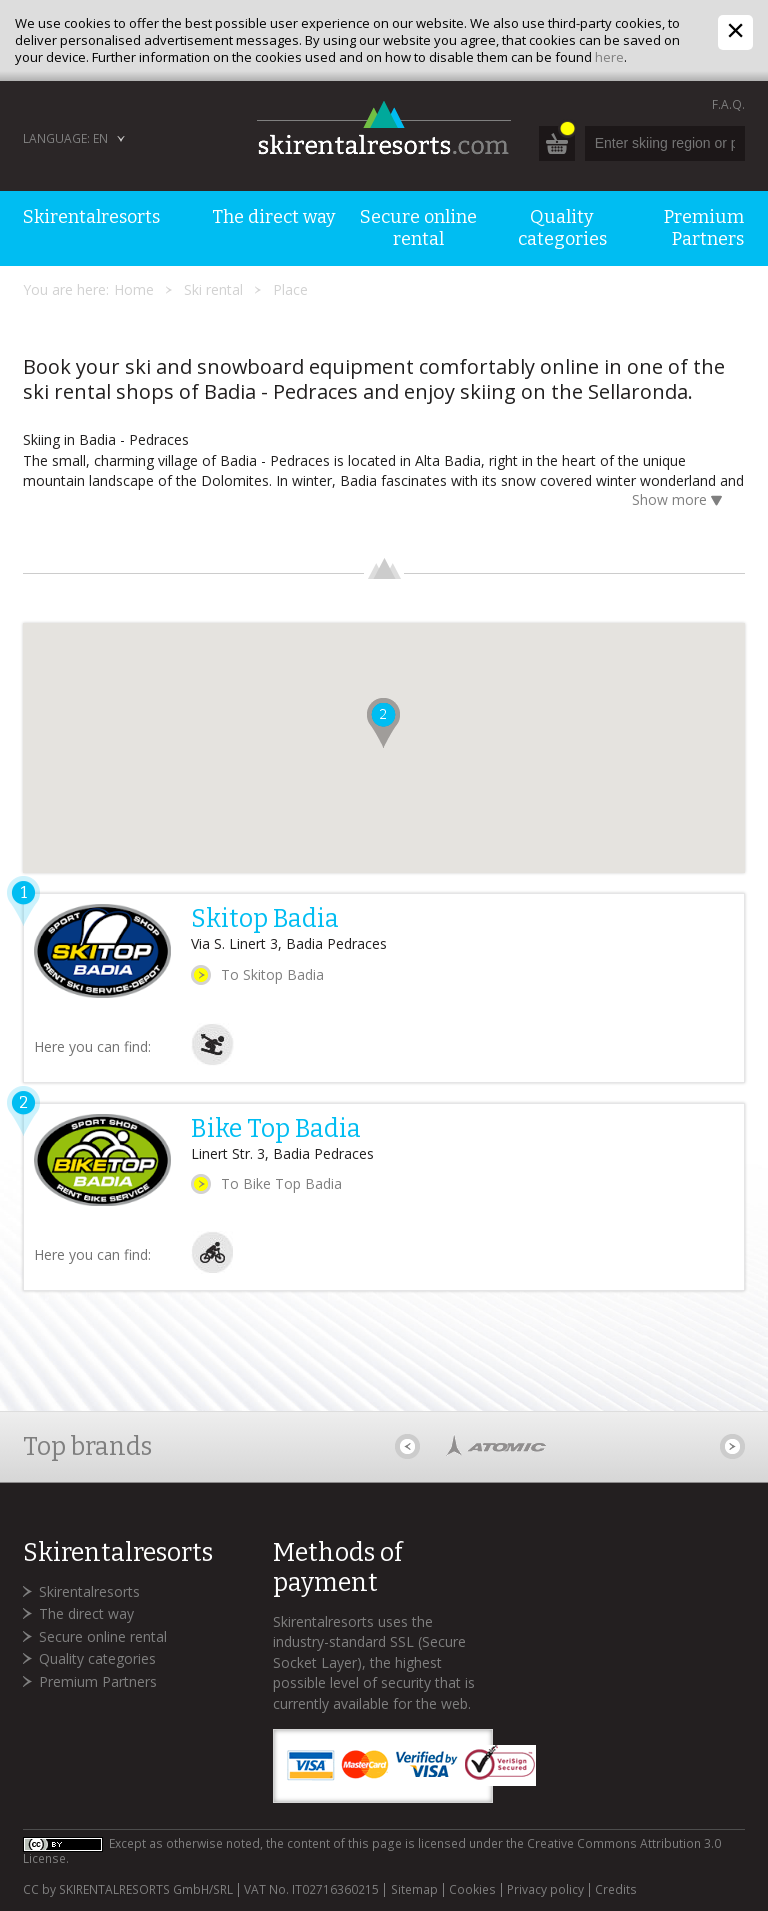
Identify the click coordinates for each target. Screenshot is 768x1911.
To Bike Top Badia (281, 1183)
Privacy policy (545, 1890)
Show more (681, 501)
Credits (616, 1890)
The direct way (86, 1613)
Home (134, 289)
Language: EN (65, 138)
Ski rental (213, 289)
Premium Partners (98, 1681)
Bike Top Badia (276, 1129)
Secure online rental (103, 1636)
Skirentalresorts (89, 1591)
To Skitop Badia (272, 974)
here (609, 57)
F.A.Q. (728, 104)
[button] (383, 723)
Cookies (472, 1890)
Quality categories (97, 1658)
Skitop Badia (265, 919)
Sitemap (414, 1890)
